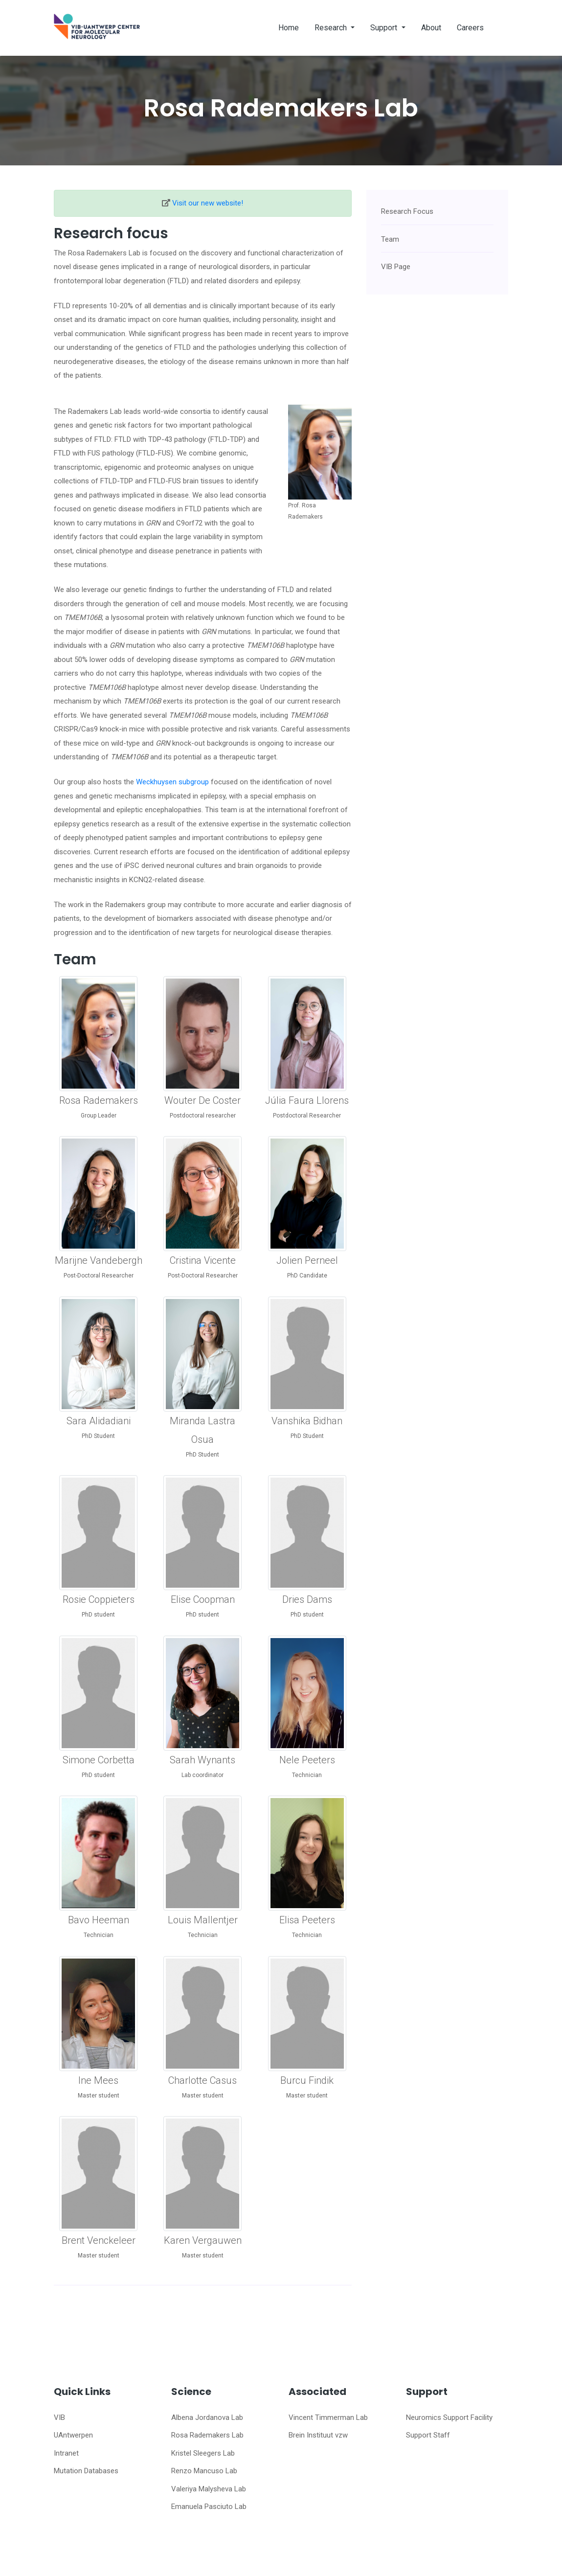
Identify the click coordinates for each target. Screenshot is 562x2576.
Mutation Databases (86, 2470)
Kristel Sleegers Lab (203, 2453)
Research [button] (332, 27)
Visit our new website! (207, 203)
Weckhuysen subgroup (172, 781)
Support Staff (428, 2435)
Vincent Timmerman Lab (328, 2417)
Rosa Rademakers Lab (207, 2435)
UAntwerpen (73, 2435)
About (431, 27)
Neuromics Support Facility (449, 2417)
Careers (470, 27)
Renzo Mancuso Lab (204, 2470)
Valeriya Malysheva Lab (208, 2489)
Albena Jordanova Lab (207, 2417)
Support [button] (384, 27)
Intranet (66, 2453)
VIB (59, 2417)
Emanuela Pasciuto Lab (209, 2506)
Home (288, 27)
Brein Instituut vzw (318, 2435)
